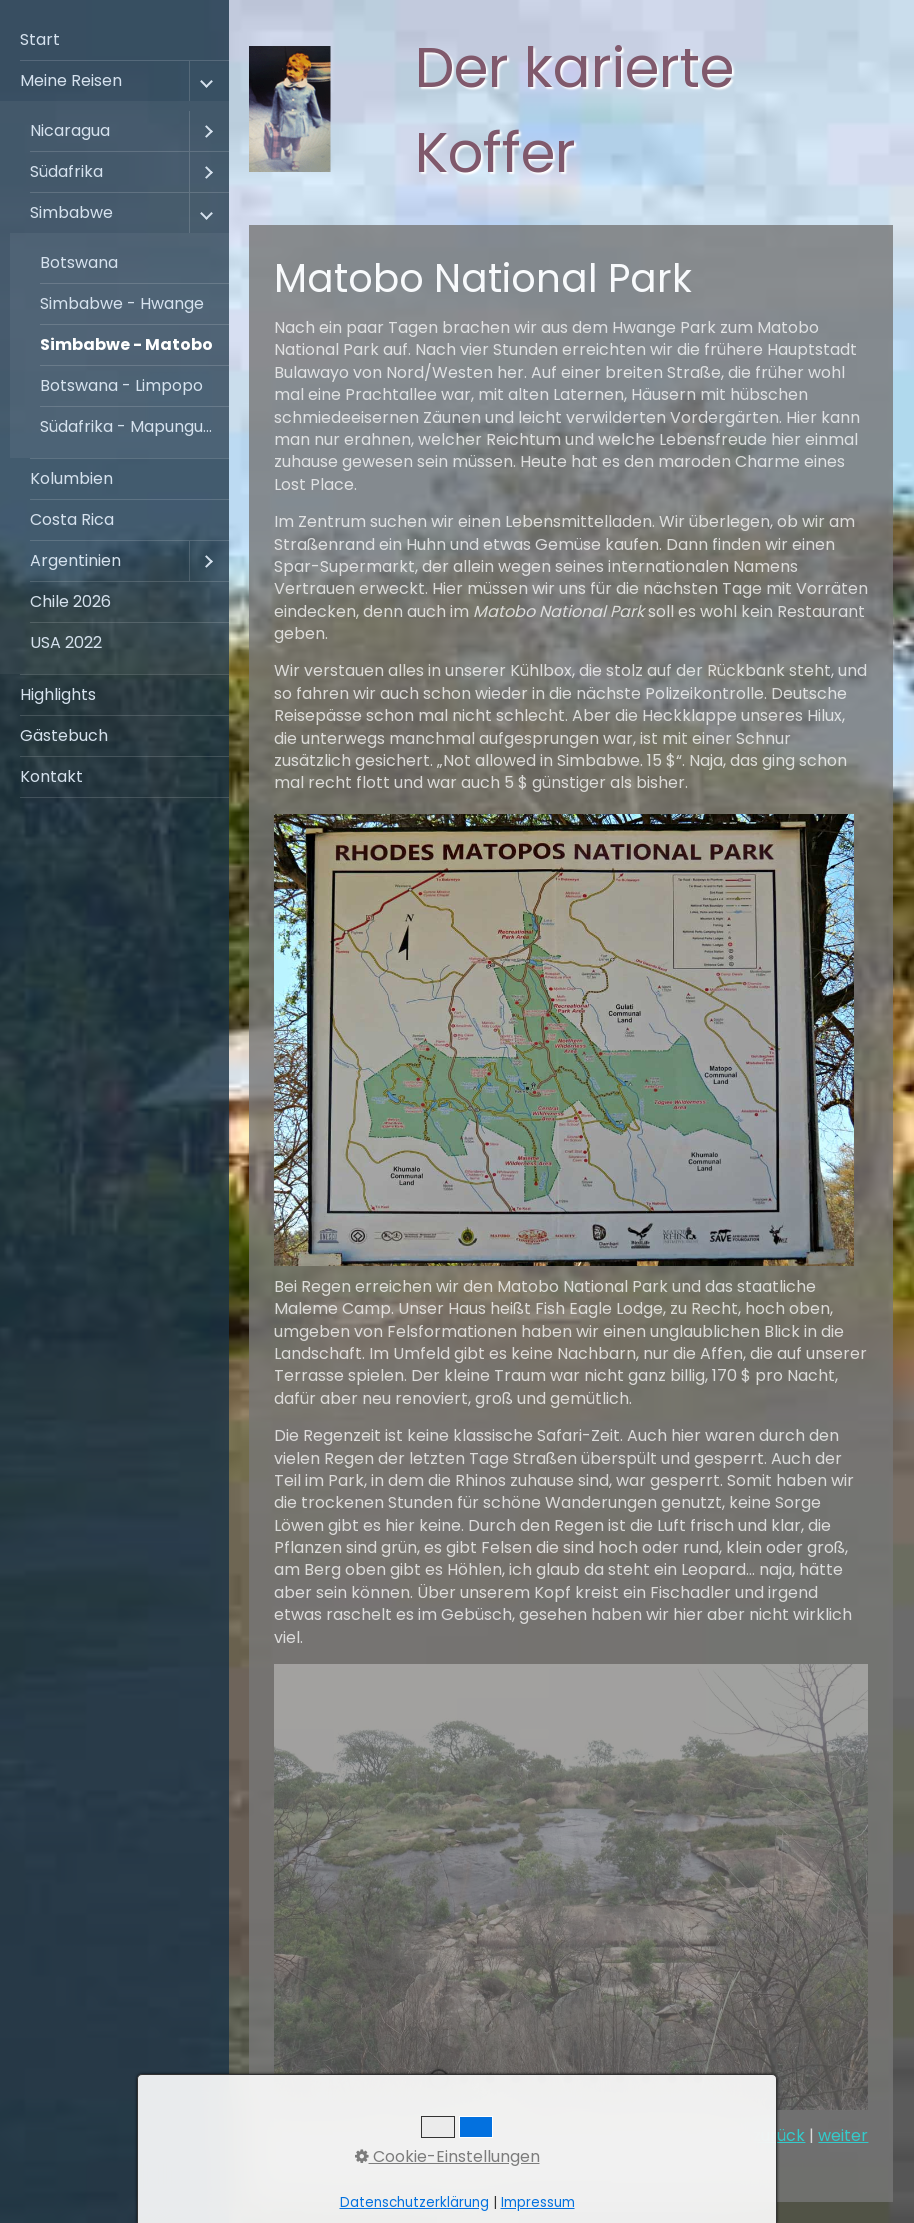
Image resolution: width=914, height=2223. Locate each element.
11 (698, 2079)
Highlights (58, 694)
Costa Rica (72, 519)
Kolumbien (71, 478)
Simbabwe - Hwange (122, 303)
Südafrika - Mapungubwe (134, 426)
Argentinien (75, 560)
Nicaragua (70, 130)
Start (40, 39)
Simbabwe (71, 212)
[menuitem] (114, 40)
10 (672, 2079)
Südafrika (66, 171)
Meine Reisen (71, 80)
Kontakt (51, 776)
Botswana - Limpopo (121, 385)
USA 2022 (66, 642)
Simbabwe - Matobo (126, 344)
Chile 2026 (70, 601)
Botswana (79, 262)
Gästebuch (64, 735)
